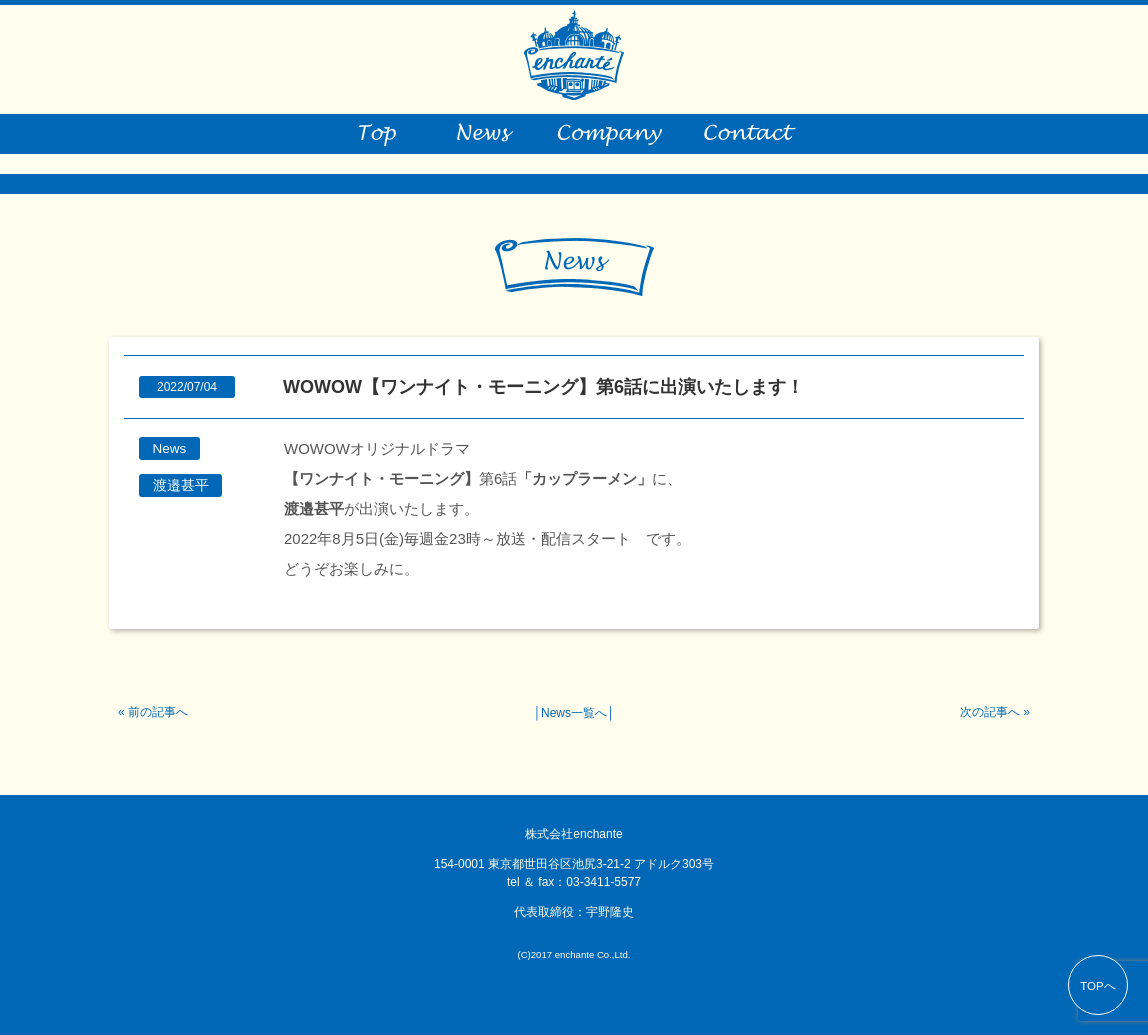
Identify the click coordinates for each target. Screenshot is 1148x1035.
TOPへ (1098, 986)
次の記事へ (990, 712)
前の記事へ (158, 712)
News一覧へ (574, 713)
